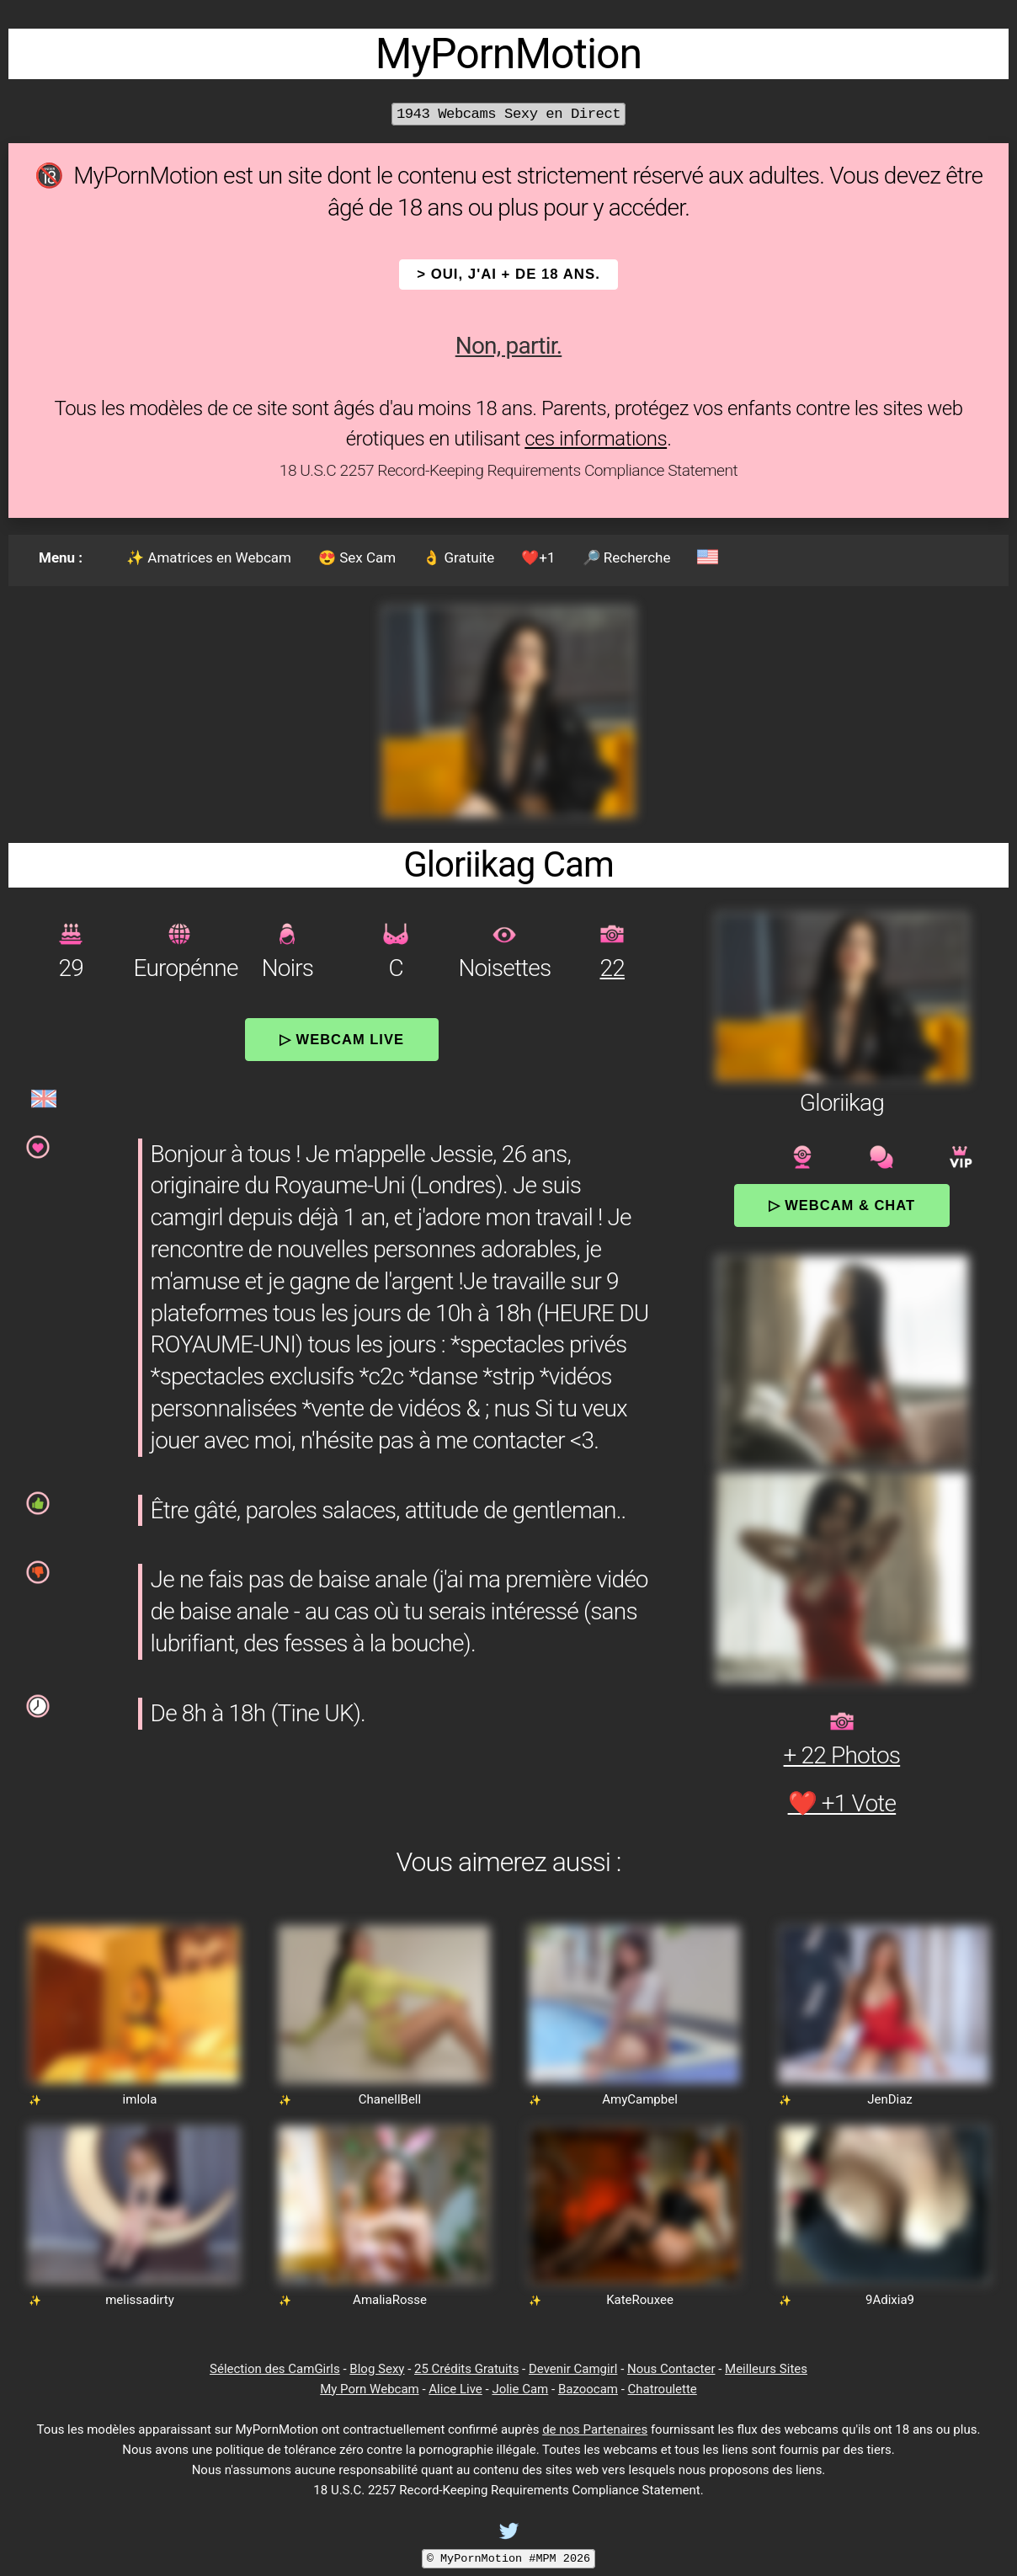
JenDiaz (890, 2099)
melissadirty (139, 2299)
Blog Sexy (376, 2368)
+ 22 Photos (842, 1755)
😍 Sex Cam (357, 557)
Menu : (61, 557)
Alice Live (455, 2389)
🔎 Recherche (627, 557)
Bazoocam (588, 2389)
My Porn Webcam (369, 2389)
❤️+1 (538, 557)
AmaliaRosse (390, 2299)
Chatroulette (662, 2389)
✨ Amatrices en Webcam (208, 557)
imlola (140, 2099)
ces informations (595, 439)
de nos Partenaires (594, 2429)
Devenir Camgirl (573, 2368)
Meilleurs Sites (766, 2368)
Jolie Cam (520, 2389)
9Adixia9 (889, 2299)
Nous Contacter (671, 2368)
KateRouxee (640, 2299)
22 (612, 968)
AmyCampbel (640, 2099)
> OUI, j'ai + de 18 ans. (508, 274)
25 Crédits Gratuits (466, 2368)
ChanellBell (390, 2099)
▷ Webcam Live (342, 1039)
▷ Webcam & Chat (842, 1205)
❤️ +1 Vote (842, 1803)
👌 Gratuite (458, 557)
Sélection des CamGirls (275, 2368)
